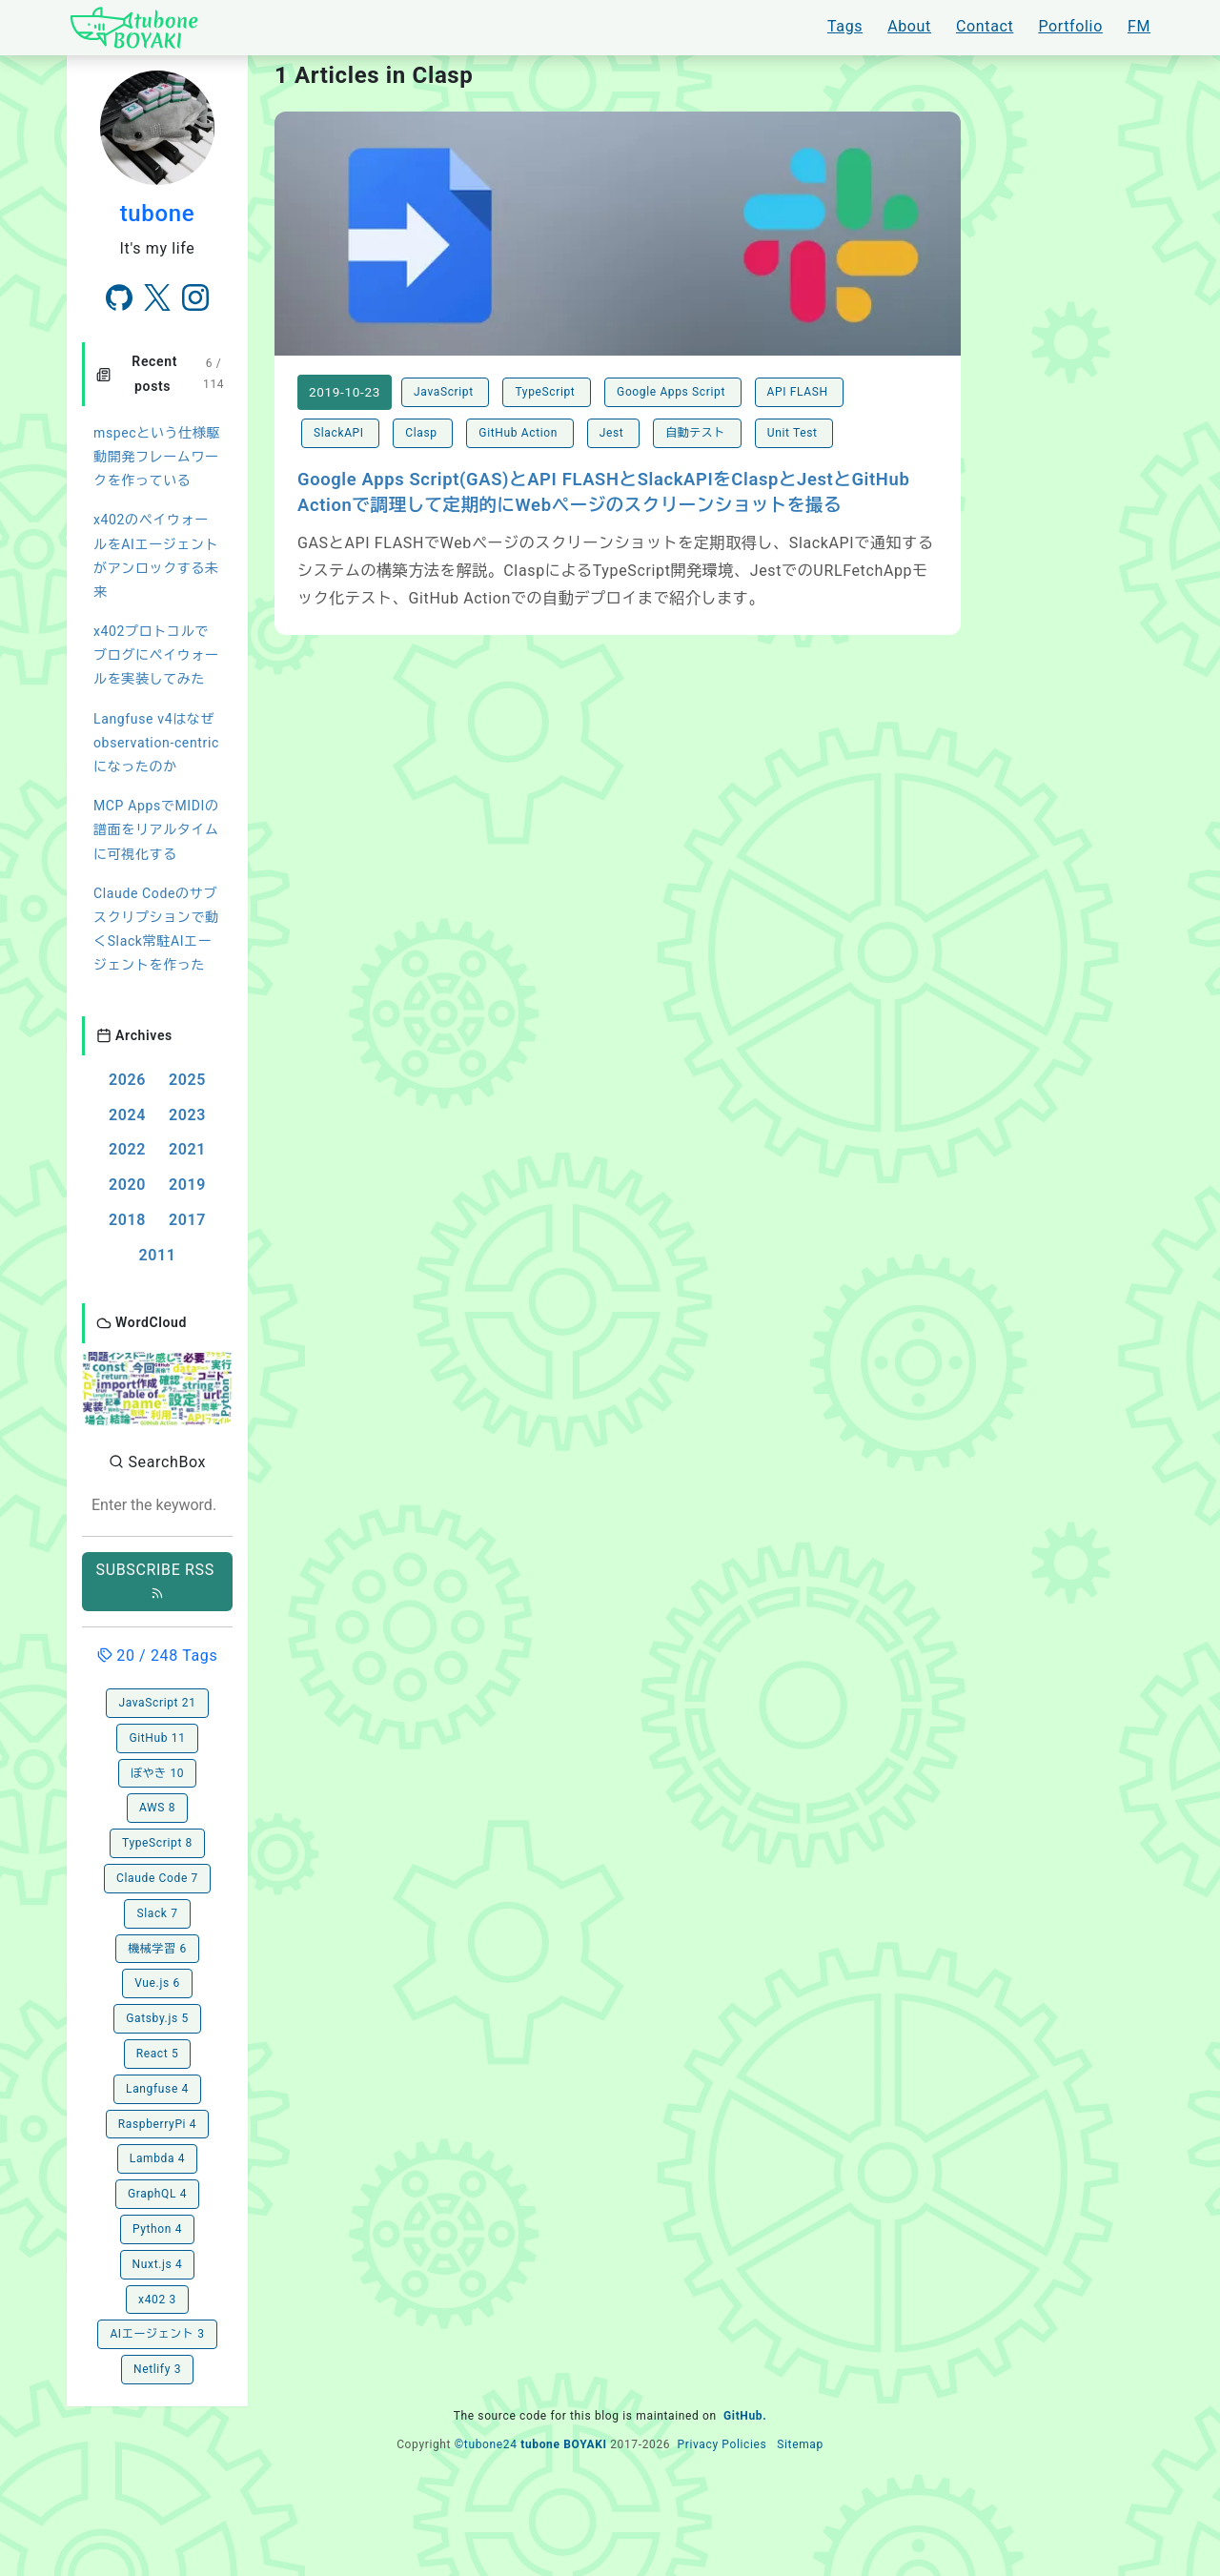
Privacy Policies (721, 2444)
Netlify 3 (157, 2369)
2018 (127, 1220)
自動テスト (697, 433)
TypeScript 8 (157, 1843)
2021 (187, 1149)
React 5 (157, 2053)
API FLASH (799, 392)
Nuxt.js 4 (157, 2264)
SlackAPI (340, 433)
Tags (845, 26)
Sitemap (800, 2444)
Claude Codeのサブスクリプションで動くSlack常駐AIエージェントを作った (156, 929)
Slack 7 (156, 1913)
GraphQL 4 (157, 2193)
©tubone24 (486, 2444)
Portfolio (1070, 26)
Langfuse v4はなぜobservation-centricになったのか (156, 742)
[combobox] (157, 1506)
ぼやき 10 (157, 1773)
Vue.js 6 (157, 1983)
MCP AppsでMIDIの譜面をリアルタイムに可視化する (156, 829)
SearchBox (157, 1462)
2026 (127, 1080)
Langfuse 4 (157, 2089)
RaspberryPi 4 (157, 2124)
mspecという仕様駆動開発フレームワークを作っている (156, 456)
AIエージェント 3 (157, 2334)
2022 (127, 1149)
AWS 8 (157, 1807)
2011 (156, 1255)
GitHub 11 (157, 1738)
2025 (187, 1080)
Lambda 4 (157, 2158)
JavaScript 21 (156, 1702)
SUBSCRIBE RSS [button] (157, 1580)
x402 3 (157, 2299)
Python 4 (157, 2229)
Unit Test (794, 433)
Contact (984, 26)
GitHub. (744, 2416)
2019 (187, 1185)
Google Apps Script (673, 392)
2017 (187, 1220)
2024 (127, 1115)
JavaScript (445, 392)
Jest (613, 433)
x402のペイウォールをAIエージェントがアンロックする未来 (156, 556)
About (909, 26)
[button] (157, 1387)
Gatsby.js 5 (157, 2018)
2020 (127, 1185)
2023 (187, 1115)
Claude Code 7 (157, 1878)
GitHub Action (519, 433)
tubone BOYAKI (563, 2444)
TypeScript (547, 392)
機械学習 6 (157, 1948)
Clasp (422, 433)
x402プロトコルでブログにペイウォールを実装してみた (156, 655)
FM (1139, 26)
